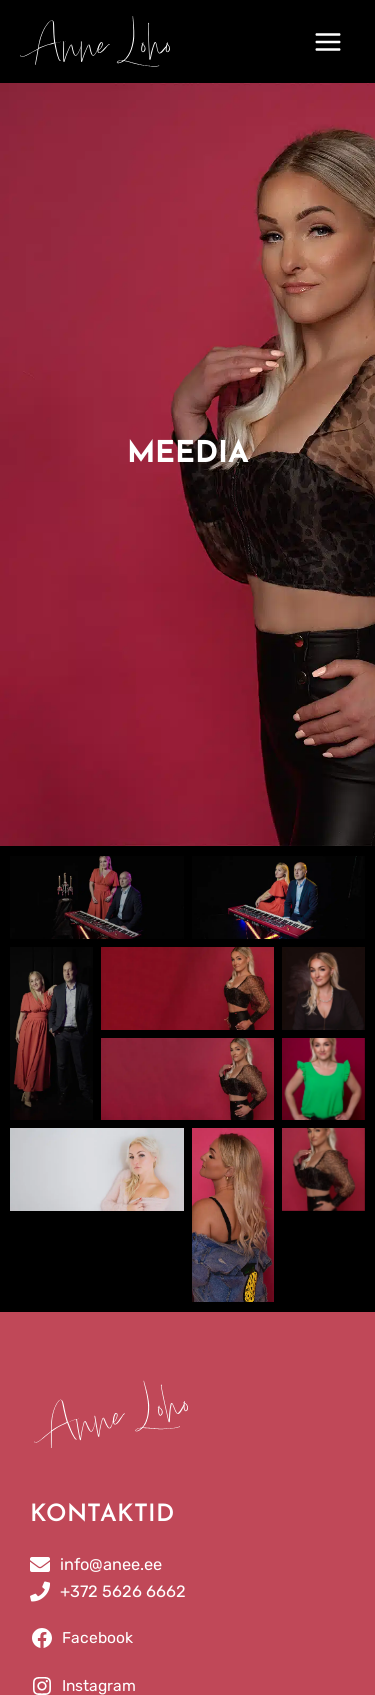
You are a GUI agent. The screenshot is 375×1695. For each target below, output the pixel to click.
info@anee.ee (111, 1564)
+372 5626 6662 (123, 1591)
